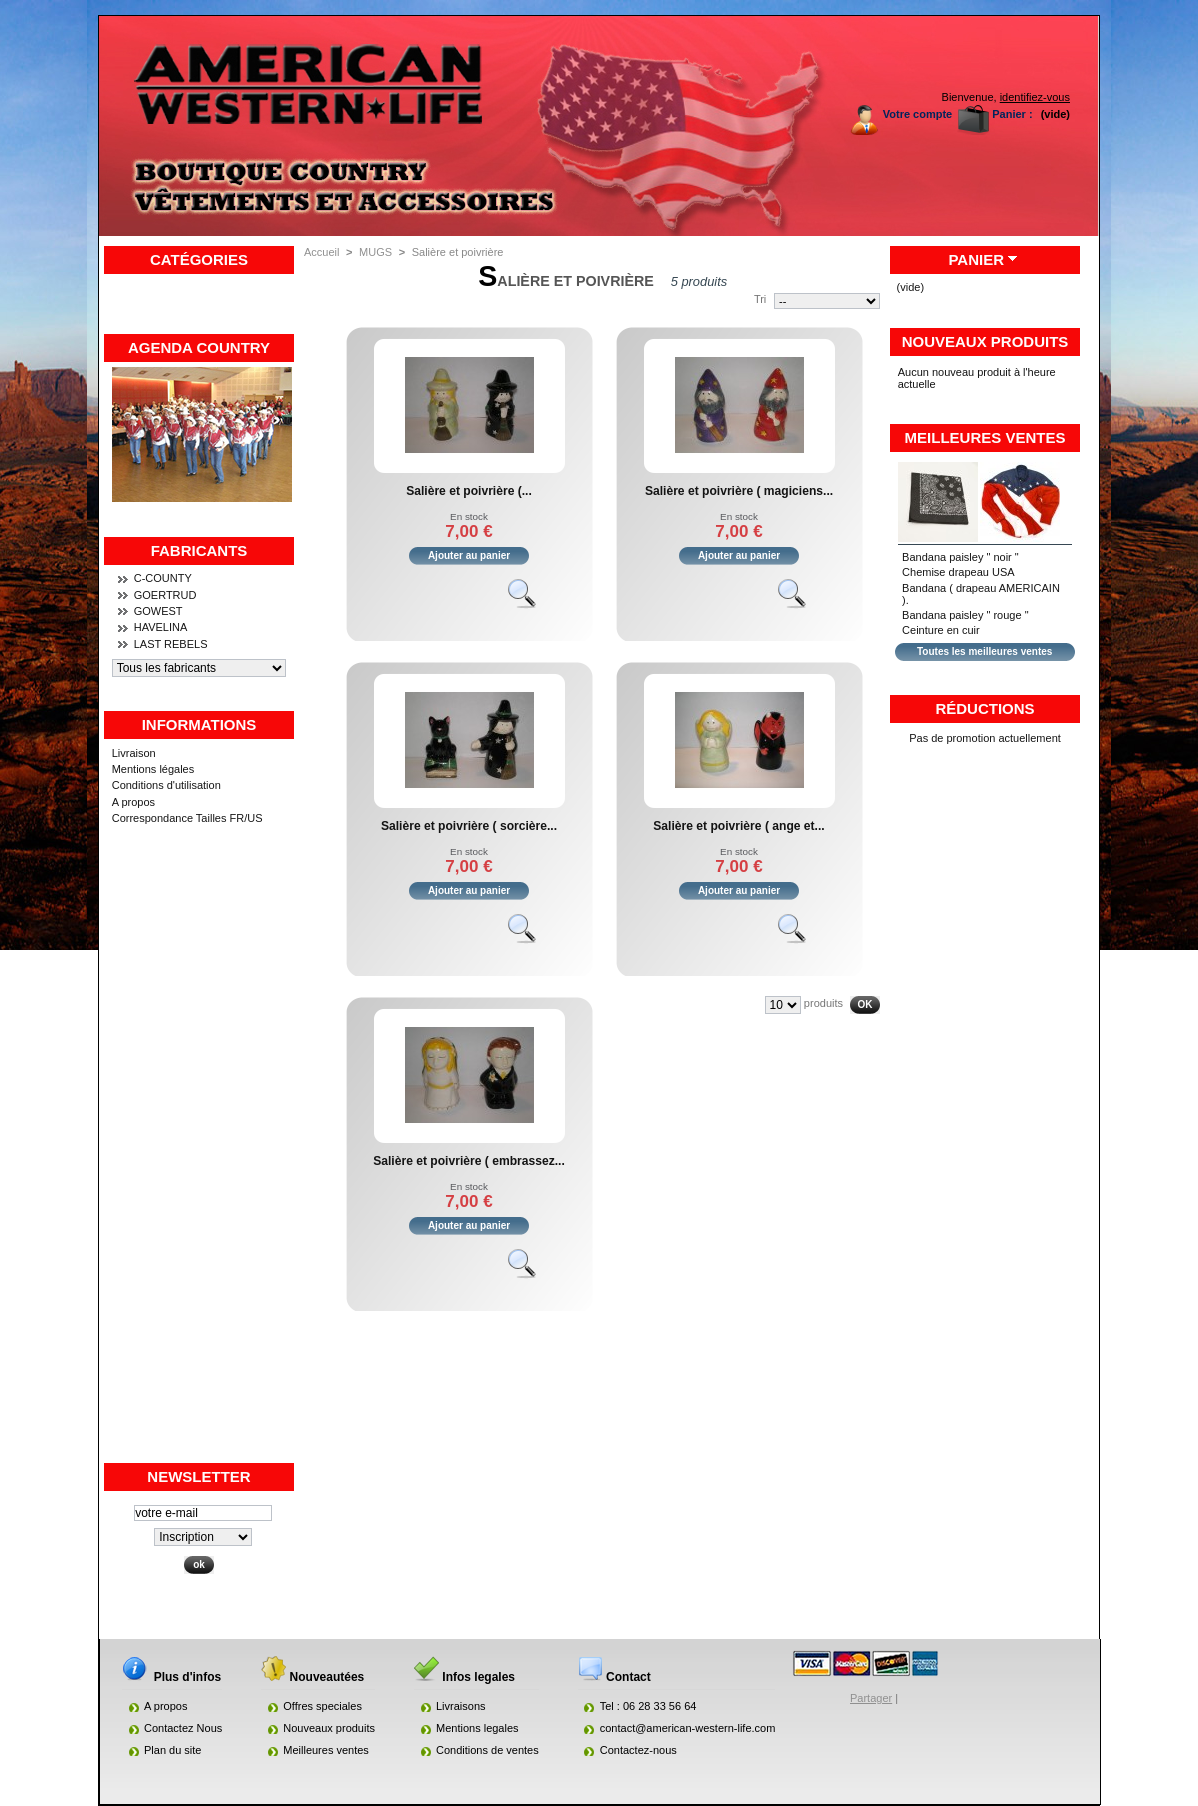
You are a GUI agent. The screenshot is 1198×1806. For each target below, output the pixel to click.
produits (823, 1003)
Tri (760, 299)
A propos (133, 802)
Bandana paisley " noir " (960, 557)
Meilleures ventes (985, 437)
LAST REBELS (171, 644)
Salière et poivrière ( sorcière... (469, 826)
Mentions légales (153, 769)
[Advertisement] (199, 1161)
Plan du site (172, 1750)
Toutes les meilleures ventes (984, 651)
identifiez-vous (1035, 97)
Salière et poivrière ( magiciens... (739, 491)
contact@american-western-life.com (688, 1728)
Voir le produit (531, 602)
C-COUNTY (163, 578)
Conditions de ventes (487, 1750)
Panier (976, 259)
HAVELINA (161, 627)
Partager (871, 1698)
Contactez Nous (183, 1728)
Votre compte (917, 114)
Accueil (321, 252)
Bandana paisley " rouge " (965, 615)
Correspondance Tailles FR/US (187, 818)
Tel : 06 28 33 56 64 (648, 1706)
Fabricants (199, 550)
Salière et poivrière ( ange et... (738, 826)
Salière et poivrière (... (469, 491)
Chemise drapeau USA (958, 572)
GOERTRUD (165, 595)
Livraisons (461, 1706)
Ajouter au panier (469, 555)
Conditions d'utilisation (166, 785)
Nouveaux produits (985, 341)
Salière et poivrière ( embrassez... (469, 1161)
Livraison (134, 753)
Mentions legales (477, 1728)
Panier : (1012, 114)
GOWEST (158, 611)
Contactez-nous (638, 1750)
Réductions (984, 708)
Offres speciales (322, 1706)
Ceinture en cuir (941, 630)
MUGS (375, 252)
